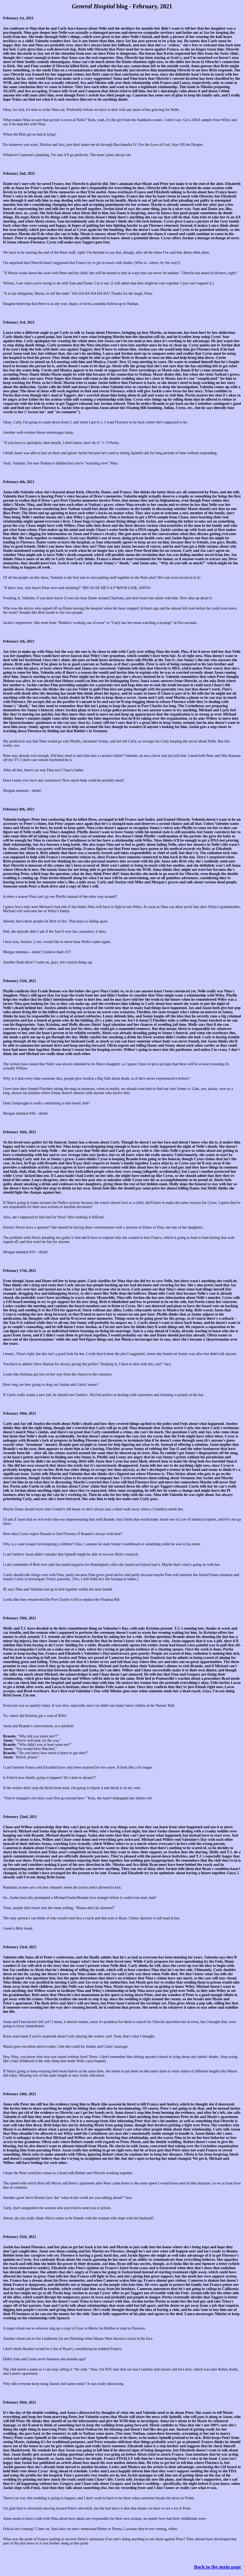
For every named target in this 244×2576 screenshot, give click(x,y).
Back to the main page (217, 2567)
